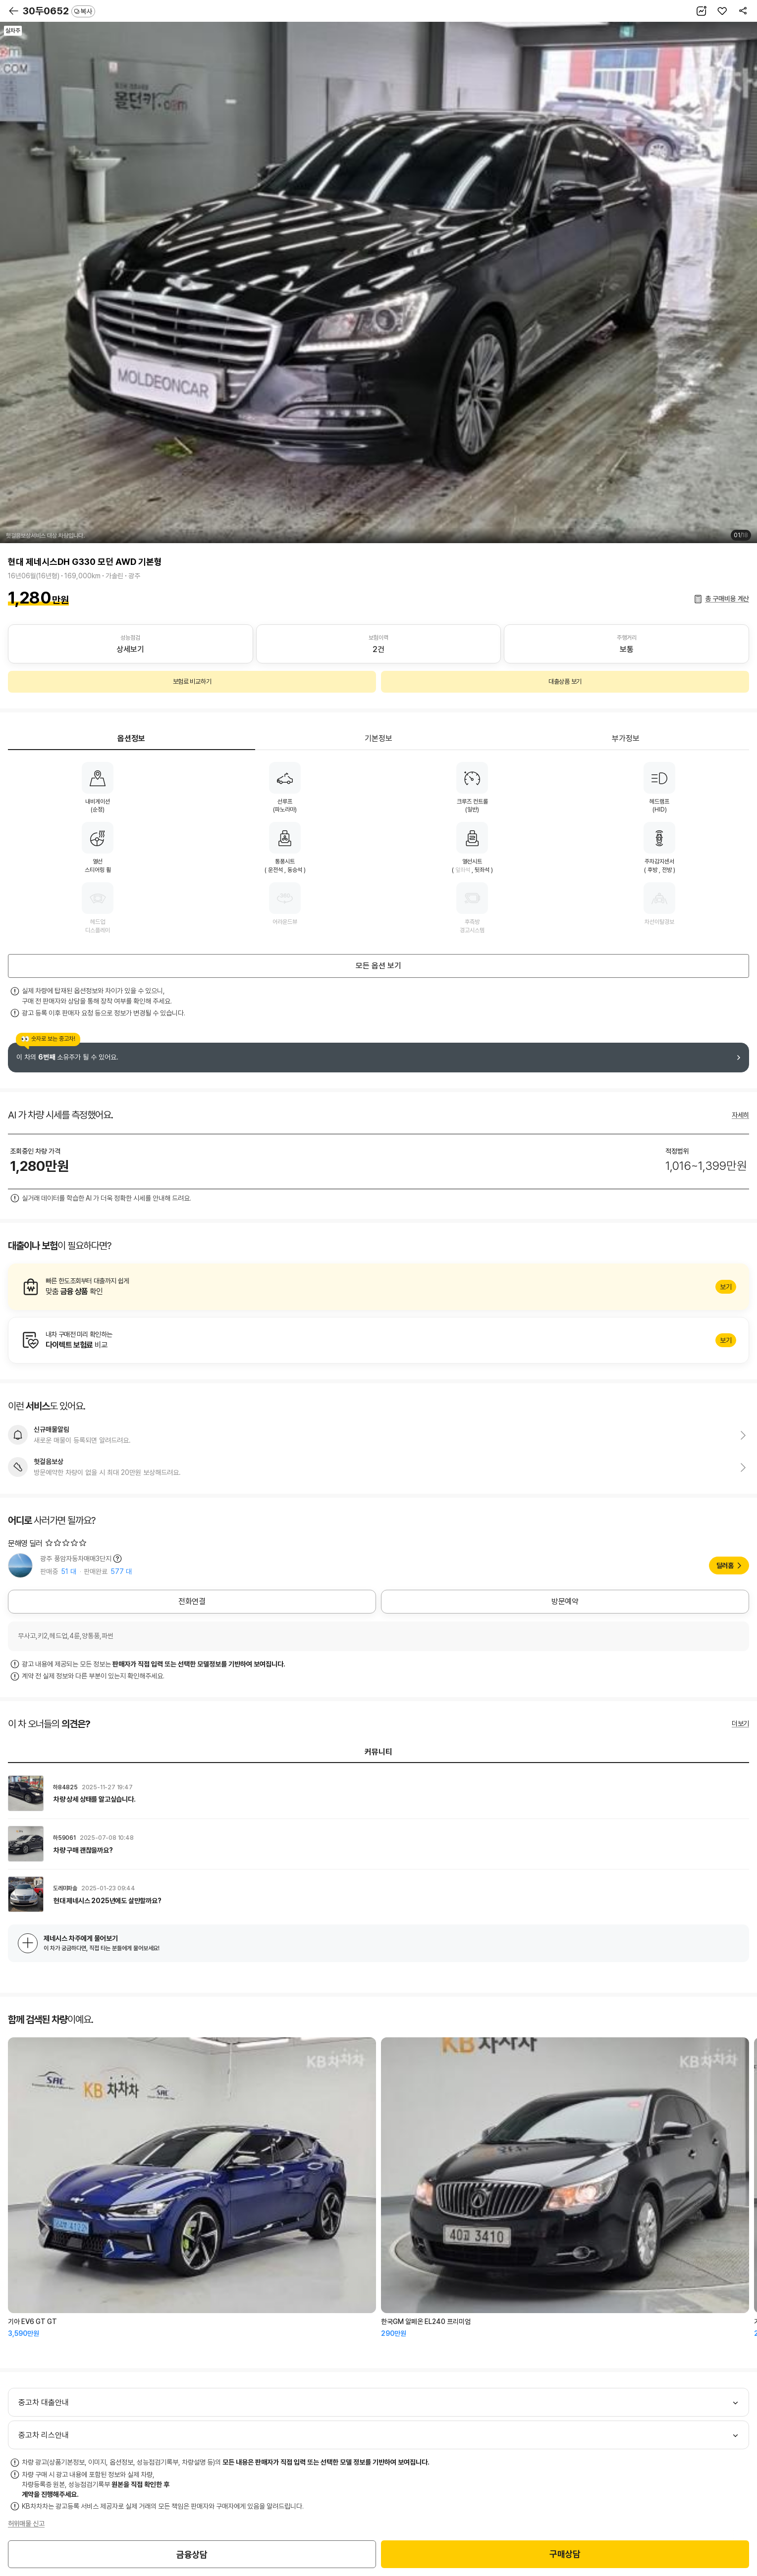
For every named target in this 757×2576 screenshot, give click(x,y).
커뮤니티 (378, 1752)
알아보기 (378, 1287)
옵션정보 (131, 738)
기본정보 (378, 738)
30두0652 (59, 11)
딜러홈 (725, 1565)
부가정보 (626, 738)
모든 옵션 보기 (378, 965)
